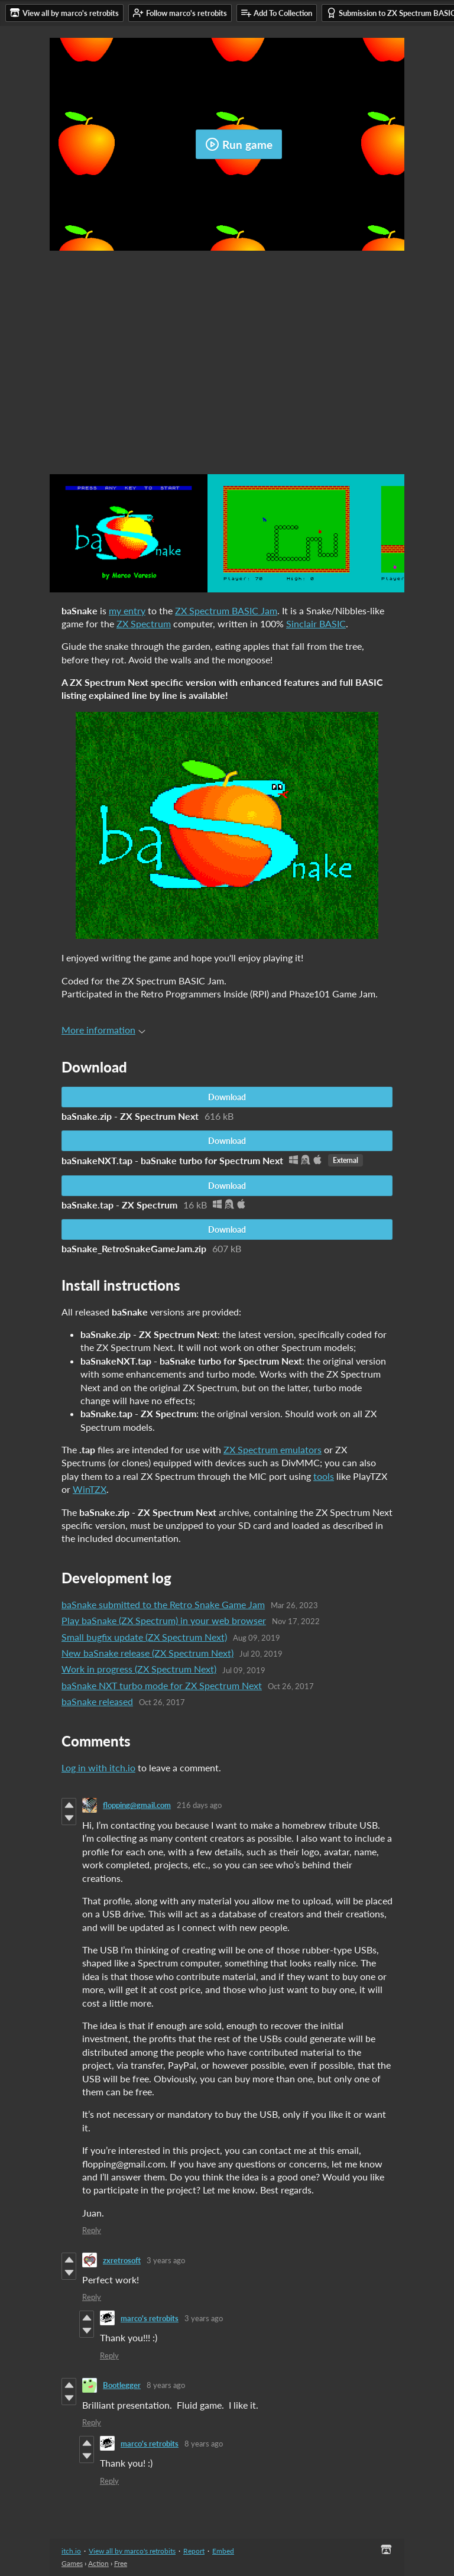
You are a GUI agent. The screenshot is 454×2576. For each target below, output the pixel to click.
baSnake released (97, 1701)
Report (194, 2550)
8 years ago (166, 2385)
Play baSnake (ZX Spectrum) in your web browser (163, 1620)
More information (103, 1029)
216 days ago (199, 1805)
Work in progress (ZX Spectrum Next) (138, 1668)
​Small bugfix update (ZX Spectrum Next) (144, 1636)
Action (98, 2563)
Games (72, 2563)
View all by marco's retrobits (132, 2550)
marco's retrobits (150, 2318)
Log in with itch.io (98, 1767)
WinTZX (89, 1489)
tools (323, 1476)
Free (120, 2563)
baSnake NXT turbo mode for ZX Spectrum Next (161, 1685)
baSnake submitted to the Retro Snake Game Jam (163, 1604)
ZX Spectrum (143, 623)
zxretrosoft (122, 2260)
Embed (223, 2550)
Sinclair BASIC (316, 623)
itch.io (71, 2550)
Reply (91, 2230)
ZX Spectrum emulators (272, 1449)
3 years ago (166, 2260)
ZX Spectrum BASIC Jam (226, 610)
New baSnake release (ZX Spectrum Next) (147, 1652)
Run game (239, 144)
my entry (127, 610)
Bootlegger (122, 2385)
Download (227, 1097)
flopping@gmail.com (137, 1805)
